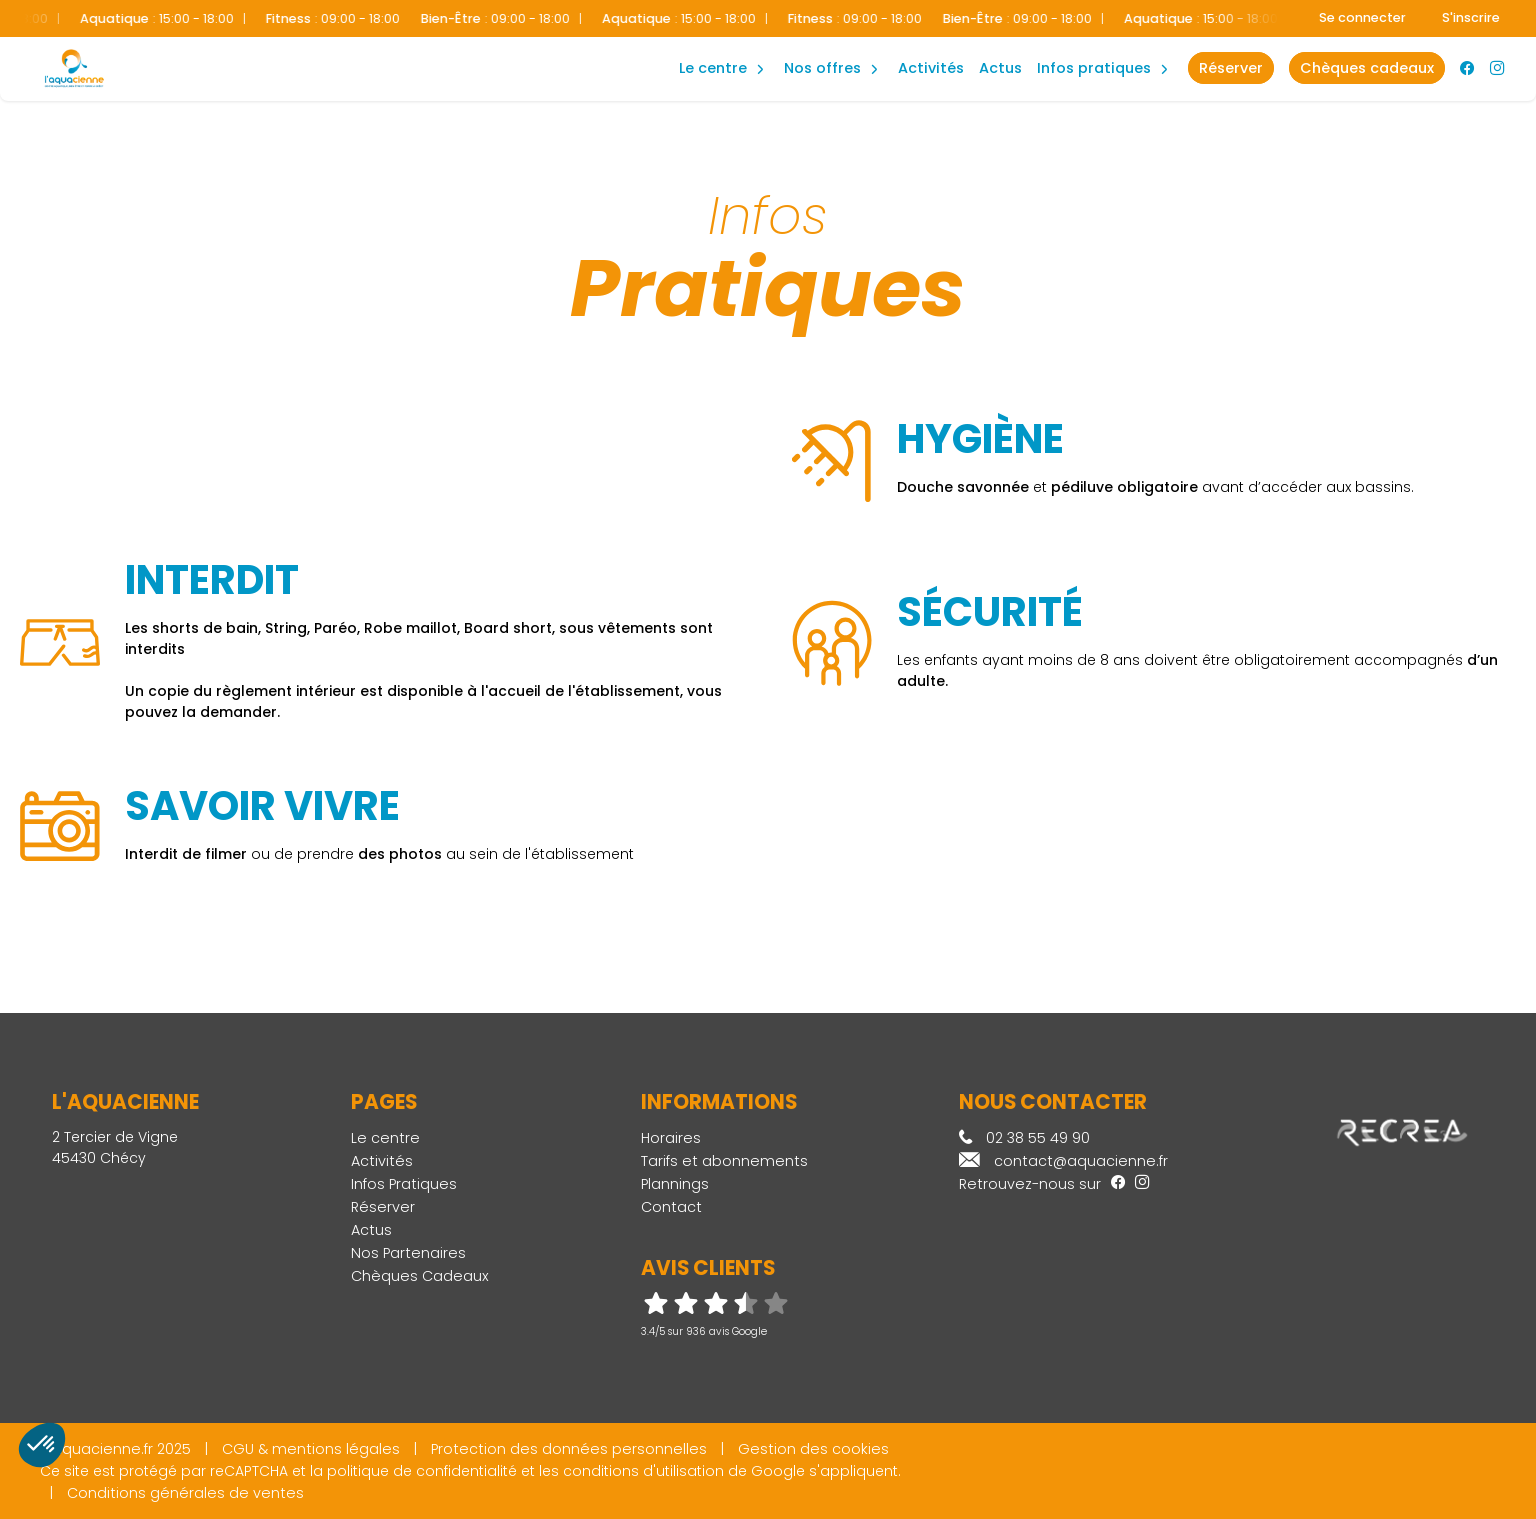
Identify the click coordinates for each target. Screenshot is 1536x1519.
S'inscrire (1471, 17)
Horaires (671, 1138)
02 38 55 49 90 (1024, 1138)
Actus (1000, 68)
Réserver (383, 1207)
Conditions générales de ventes (185, 1493)
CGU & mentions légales (311, 1449)
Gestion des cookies (813, 1449)
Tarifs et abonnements (724, 1161)
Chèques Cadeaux (420, 1276)
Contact (671, 1207)
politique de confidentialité (422, 1471)
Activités (931, 68)
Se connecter (1362, 17)
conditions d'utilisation (643, 1471)
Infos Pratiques (1094, 68)
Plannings (675, 1184)
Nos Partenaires (408, 1253)
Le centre (385, 1138)
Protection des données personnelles (569, 1449)
